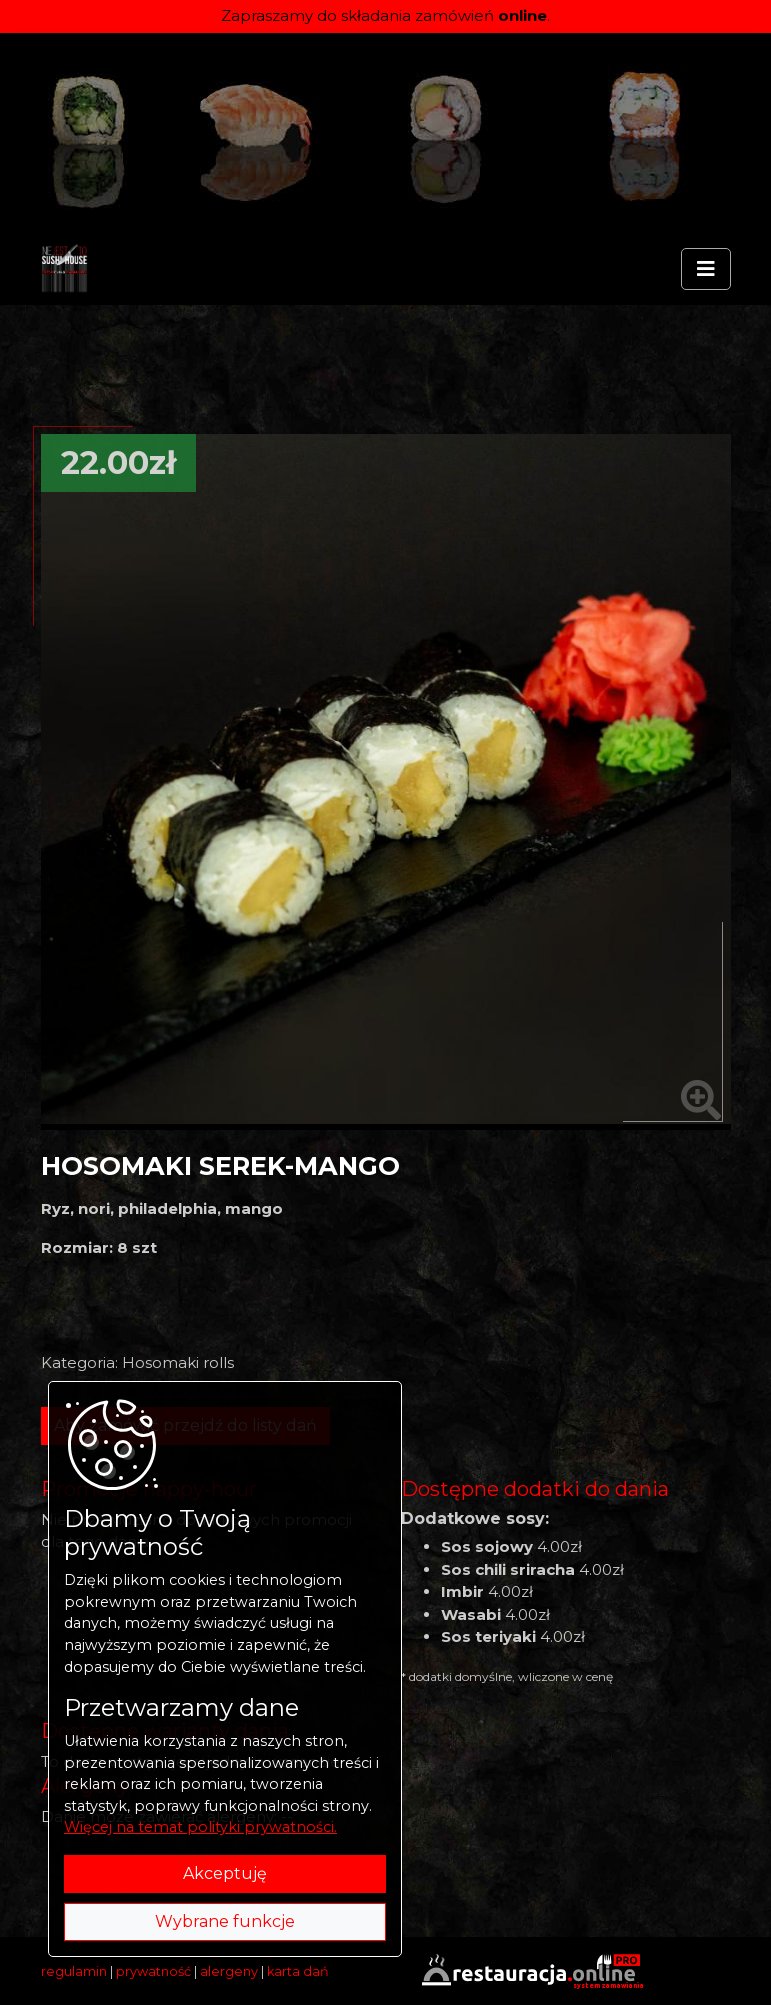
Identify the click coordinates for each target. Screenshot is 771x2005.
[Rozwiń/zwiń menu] (706, 269)
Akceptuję (225, 1873)
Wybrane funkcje (225, 1921)
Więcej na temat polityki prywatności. (200, 1827)
